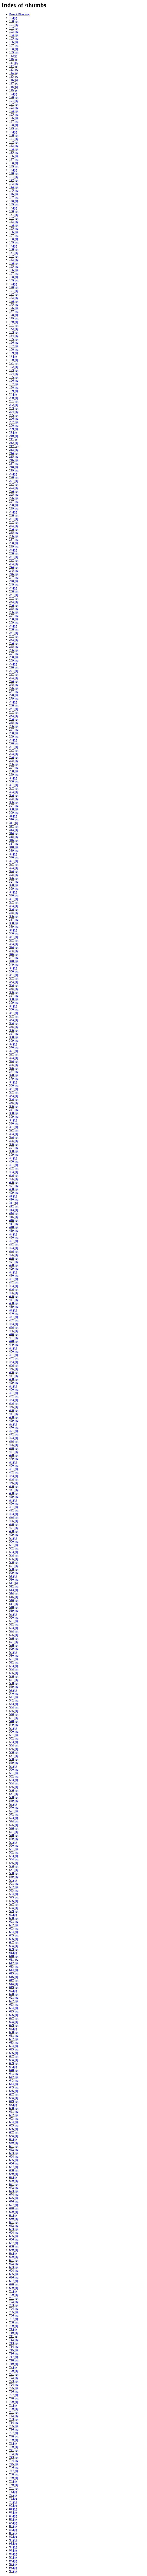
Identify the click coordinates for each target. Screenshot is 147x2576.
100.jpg (13, 21)
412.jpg (13, 1206)
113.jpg (13, 69)
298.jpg (13, 771)
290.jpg (13, 743)
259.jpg (13, 622)
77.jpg (13, 2495)
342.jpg (13, 940)
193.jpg (13, 370)
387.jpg (13, 1109)
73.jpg (13, 2405)
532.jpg (13, 1662)
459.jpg (13, 1382)
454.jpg (13, 1365)
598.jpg (13, 1907)
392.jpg (13, 1130)
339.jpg (13, 926)
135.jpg (13, 152)
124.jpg (13, 111)
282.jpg (13, 712)
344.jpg (13, 947)
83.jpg (13, 2515)
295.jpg (13, 760)
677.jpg (13, 2204)
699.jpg (13, 2287)
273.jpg (13, 677)
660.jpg (13, 2142)
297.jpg (13, 767)
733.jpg (13, 2419)
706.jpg (13, 2315)
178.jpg (13, 315)
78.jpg (13, 2498)
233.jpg (13, 525)
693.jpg (13, 2267)
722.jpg (13, 2377)
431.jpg (13, 1279)
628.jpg (13, 2021)
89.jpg (13, 2536)
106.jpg (13, 42)
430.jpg (13, 1275)
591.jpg (13, 1883)
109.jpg (13, 52)
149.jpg (13, 204)
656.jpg (13, 2128)
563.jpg (13, 1780)
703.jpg (13, 2305)
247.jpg (13, 577)
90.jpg (13, 2540)
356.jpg (13, 992)
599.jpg (13, 1911)
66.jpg (13, 2139)
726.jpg (13, 2391)
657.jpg (13, 2132)
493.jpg (13, 1513)
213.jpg (13, 449)
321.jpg (13, 860)
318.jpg (13, 847)
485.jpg (13, 1482)
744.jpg (13, 2460)
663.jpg (13, 2153)
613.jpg (13, 1966)
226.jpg (13, 498)
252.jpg (13, 598)
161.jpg (13, 252)
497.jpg (13, 1527)
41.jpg (13, 1196)
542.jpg (13, 1700)
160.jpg (13, 249)
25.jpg (13, 587)
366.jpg (13, 1030)
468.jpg (13, 1417)
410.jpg (13, 1199)
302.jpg (13, 788)
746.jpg (13, 2467)
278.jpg (13, 695)
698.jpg (13, 2284)
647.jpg (13, 2094)
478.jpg (13, 1455)
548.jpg (13, 1721)
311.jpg (13, 822)
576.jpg (13, 1828)
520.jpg (13, 1617)
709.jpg (13, 2325)
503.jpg (13, 1551)
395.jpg (13, 1140)
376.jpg (13, 1068)
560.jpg (13, 1769)
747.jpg (13, 2471)
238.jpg (13, 543)
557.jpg (13, 1755)
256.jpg (13, 612)
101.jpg (13, 24)
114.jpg (13, 73)
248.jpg (13, 581)
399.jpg (13, 1154)
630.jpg (13, 2032)
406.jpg (13, 1182)
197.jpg (13, 384)
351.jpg (13, 974)
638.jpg (13, 2059)
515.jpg (13, 1596)
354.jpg (13, 985)
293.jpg (13, 753)
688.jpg (13, 2246)
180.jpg (13, 321)
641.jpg (13, 2073)
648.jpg (13, 2097)
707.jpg (13, 2319)
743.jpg (13, 2457)
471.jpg (13, 1431)
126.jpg (13, 118)
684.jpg (13, 2232)
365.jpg (13, 1026)
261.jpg (13, 632)
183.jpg (13, 332)
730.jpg (13, 2408)
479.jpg (13, 1458)
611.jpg (13, 1959)
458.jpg (13, 1379)
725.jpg (13, 2388)
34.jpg (13, 930)
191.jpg (13, 363)
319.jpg (13, 850)
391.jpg (13, 1126)
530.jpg (13, 1655)
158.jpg (13, 239)
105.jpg (13, 38)
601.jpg (13, 1921)
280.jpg (13, 705)
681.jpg (13, 2222)
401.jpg (13, 1164)
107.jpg (13, 45)
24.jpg (13, 549)
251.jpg (13, 594)
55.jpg (13, 1728)
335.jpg (13, 912)
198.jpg (13, 387)
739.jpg (13, 2439)
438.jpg (13, 1303)
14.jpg (13, 169)
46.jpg (13, 1386)
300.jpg (13, 781)
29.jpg (13, 740)
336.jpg (13, 916)
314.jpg (13, 833)
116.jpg (13, 80)
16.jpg (13, 245)
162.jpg (13, 256)
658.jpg (13, 2135)
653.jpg (13, 2118)
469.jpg (13, 1420)
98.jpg (13, 2567)
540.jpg (13, 1693)
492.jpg (13, 1510)
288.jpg (13, 733)
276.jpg (13, 688)
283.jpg (13, 715)
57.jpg (13, 1804)
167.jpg (13, 273)
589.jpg (13, 1876)
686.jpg (13, 2239)
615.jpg (13, 1973)
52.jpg (13, 1614)
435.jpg (13, 1292)
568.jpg (13, 1797)
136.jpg (13, 156)
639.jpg (13, 2063)
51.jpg (13, 1576)
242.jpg (13, 560)
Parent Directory (19, 14)
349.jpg (13, 964)
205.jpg (13, 415)
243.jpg (13, 563)
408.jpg (13, 1189)
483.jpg (13, 1475)
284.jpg (13, 719)
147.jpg (13, 197)
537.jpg (13, 1679)
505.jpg (13, 1558)
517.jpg (13, 1603)
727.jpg (13, 2395)
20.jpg (13, 394)
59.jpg (13, 1880)
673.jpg (13, 2191)
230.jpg (13, 515)
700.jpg (13, 2294)
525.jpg (13, 1634)
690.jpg (13, 2256)
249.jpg (13, 584)
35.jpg (13, 968)
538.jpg (13, 1683)
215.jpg (13, 456)
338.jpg (13, 923)
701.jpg (13, 2298)
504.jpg (13, 1555)
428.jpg (13, 1265)
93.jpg (13, 2550)
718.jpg (13, 2360)
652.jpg (13, 2115)
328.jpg (13, 885)
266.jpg (13, 650)
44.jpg (13, 1310)
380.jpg (13, 1085)
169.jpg (13, 280)
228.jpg (13, 505)
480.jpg (13, 1465)
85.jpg (13, 2522)
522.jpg (13, 1624)
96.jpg (13, 2560)
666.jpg (13, 2163)
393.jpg (13, 1133)
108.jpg (13, 48)
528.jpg (13, 1645)
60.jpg (13, 1914)
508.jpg (13, 1569)
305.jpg (13, 798)
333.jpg (13, 905)
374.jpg (13, 1061)
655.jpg (13, 2125)
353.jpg (13, 981)
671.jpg (13, 2184)
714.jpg (13, 2346)
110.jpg (13, 59)
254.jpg (13, 605)
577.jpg (13, 1831)
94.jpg (13, 2553)
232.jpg (13, 522)
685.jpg (13, 2236)
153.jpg (13, 221)
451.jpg (13, 1355)
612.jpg (13, 1963)
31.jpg (13, 816)
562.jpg (13, 1776)
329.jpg (13, 888)
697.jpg (13, 2281)
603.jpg (13, 1928)
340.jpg (13, 933)
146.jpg (13, 194)
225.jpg (13, 494)
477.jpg (13, 1451)
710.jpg (13, 2332)
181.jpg (13, 325)
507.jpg (13, 1565)
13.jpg (13, 131)
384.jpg (13, 1099)
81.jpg (13, 2509)
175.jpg (13, 304)
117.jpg (13, 83)
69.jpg (13, 2253)
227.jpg (13, 501)
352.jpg (13, 978)
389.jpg (13, 1116)
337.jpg (13, 919)
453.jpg (13, 1361)
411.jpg (13, 1203)
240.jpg (13, 553)
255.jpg (13, 608)
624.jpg (13, 2008)
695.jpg (13, 2274)
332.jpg (13, 902)
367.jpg (13, 1033)
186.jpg (13, 342)
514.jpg (13, 1593)
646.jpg (13, 2090)
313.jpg (13, 829)
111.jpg (13, 62)
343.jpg (13, 943)
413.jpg (13, 1209)
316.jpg (13, 840)
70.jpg (13, 2291)
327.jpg (13, 881)
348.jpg (13, 961)
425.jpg (13, 1254)
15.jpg (13, 207)
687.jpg (13, 2242)
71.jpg (13, 2329)
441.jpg (13, 1317)
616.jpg (13, 1976)
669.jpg (13, 2173)
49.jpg (13, 1500)
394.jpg (13, 1137)
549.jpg (13, 1724)
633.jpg (13, 2042)
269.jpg (13, 660)
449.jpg (13, 1344)
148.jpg (13, 201)
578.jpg (13, 1835)
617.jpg (13, 1980)
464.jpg (13, 1403)
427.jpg (13, 1261)
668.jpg (13, 2170)
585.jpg (13, 1862)
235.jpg (13, 532)
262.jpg (13, 636)
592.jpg (13, 1887)
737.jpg (13, 2433)
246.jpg (13, 574)
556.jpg (13, 1752)
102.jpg (13, 28)
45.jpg (13, 1348)
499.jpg (13, 1534)
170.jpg (13, 287)
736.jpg (13, 2429)
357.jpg (13, 995)
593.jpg (13, 1890)
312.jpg (13, 826)
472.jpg (13, 1434)
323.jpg (13, 867)
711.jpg (13, 2336)
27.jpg (13, 663)
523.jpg (13, 1627)
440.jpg (13, 1313)
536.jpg (13, 1676)
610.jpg (13, 1956)
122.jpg (13, 104)
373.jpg (13, 1057)
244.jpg (13, 567)
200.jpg (13, 397)
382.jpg (13, 1092)
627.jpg (13, 2018)
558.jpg (13, 1759)
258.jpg (13, 619)
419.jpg (13, 1230)
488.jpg (13, 1493)
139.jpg (13, 166)
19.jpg (13, 356)
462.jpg (13, 1396)
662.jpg (13, 2149)
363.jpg (13, 1019)
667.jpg (13, 2166)
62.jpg (13, 1990)
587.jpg (13, 1869)
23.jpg (13, 511)
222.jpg (13, 484)
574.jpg (13, 1821)
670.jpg (13, 2180)
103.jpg (13, 31)
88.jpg (13, 2533)
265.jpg (13, 646)
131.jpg (13, 138)
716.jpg (13, 2353)
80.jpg (13, 2505)
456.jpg (13, 1372)
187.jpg (13, 346)
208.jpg (13, 425)
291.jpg (13, 746)
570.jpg (13, 1807)
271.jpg (13, 670)
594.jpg (13, 1894)
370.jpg (13, 1047)
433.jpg (13, 1285)
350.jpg (13, 971)
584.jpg (13, 1859)
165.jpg (13, 266)
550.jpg (13, 1731)
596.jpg (13, 1900)
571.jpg (13, 1811)
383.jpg (13, 1095)
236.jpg (13, 536)
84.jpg (13, 2519)
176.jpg (13, 308)
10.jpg (13, 17)
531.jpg (13, 1659)
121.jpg (13, 100)
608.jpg (13, 1945)
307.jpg (13, 805)
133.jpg (13, 145)
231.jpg (13, 518)
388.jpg (13, 1113)
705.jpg (13, 2312)
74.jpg (13, 2443)
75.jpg (13, 2481)
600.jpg (13, 1918)
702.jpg (13, 2301)
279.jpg (13, 698)
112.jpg (13, 66)
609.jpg (13, 1949)
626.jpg (13, 2014)
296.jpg (13, 764)
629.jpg (13, 2025)
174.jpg (13, 301)
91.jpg (13, 2543)
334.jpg (13, 909)
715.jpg (13, 2350)
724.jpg (13, 2384)
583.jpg (13, 1856)
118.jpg (13, 86)
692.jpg (13, 2263)
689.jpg (13, 2249)
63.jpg (13, 2028)
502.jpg (13, 1548)
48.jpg (13, 1462)
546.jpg (13, 1714)
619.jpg (13, 1987)
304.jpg (13, 795)
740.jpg (13, 2446)
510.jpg (13, 1579)
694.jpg (13, 2270)
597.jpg (13, 1904)
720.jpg (13, 2370)
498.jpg (13, 1531)
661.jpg (13, 2146)
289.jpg (13, 736)
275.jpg (13, 684)
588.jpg (13, 1873)
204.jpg (13, 411)
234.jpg (13, 529)
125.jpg (13, 114)
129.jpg (13, 128)
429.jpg (13, 1268)
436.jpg (13, 1296)
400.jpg (13, 1161)
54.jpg (13, 1690)
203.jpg (13, 408)
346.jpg (13, 954)
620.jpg (13, 1994)
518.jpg (13, 1607)
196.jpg (13, 380)
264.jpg (13, 643)
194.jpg (13, 373)
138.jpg (13, 163)
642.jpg (13, 2077)
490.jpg (13, 1503)
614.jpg (13, 1970)
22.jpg (13, 473)
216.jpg (13, 460)
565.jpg (13, 1786)
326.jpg (13, 878)
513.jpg (13, 1589)
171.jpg (13, 290)
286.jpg (13, 726)
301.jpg (13, 784)
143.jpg (13, 183)
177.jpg (13, 311)
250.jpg (13, 591)
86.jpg (13, 2526)
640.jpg (13, 2070)
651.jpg (13, 2111)
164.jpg (13, 263)
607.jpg (13, 1942)
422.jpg (13, 1244)
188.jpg (13, 349)
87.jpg (13, 2529)
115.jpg (13, 76)
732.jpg (13, 2415)
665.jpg (13, 2160)
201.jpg (13, 401)
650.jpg (13, 2108)
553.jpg (13, 1742)
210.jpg (13, 435)
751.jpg (13, 2488)
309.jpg (13, 812)
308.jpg (13, 809)
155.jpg (13, 228)
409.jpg (13, 1192)
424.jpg (13, 1251)
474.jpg (13, 1441)
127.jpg (13, 121)
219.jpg (13, 470)
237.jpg (13, 539)
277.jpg (13, 691)
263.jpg (13, 639)
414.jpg (13, 1213)
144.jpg (13, 187)
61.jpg (13, 1952)
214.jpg (13, 453)
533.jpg (13, 1665)
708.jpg (13, 2322)
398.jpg (13, 1151)
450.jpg (13, 1351)
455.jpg (13, 1368)
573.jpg (13, 1818)
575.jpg (13, 1824)
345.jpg (13, 950)
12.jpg (13, 93)
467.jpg (13, 1413)
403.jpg (13, 1171)
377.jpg (13, 1071)
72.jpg (13, 2367)
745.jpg (13, 2464)
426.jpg (13, 1258)
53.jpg (13, 1652)
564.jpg (13, 1783)
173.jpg (13, 297)
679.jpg (13, 2211)
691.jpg (13, 2260)
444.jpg (13, 1327)
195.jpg (13, 377)
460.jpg (13, 1389)
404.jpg (13, 1175)
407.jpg (13, 1185)
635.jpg (13, 2049)
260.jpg (13, 629)
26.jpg (13, 625)
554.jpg (13, 1745)
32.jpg (13, 854)
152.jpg (13, 218)
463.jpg (13, 1399)
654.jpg (13, 2122)
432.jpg (13, 1282)
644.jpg (13, 2084)
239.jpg (13, 546)
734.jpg (13, 2422)
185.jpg (13, 339)
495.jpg (13, 1520)
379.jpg (13, 1078)
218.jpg (13, 467)
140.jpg (13, 173)
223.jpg (13, 487)
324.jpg (13, 871)
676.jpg (13, 2201)
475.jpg (13, 1444)
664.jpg (13, 2156)
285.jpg (13, 722)
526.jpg (13, 1638)
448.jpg (13, 1341)
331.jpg (13, 898)
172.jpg (13, 294)
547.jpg (13, 1717)
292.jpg (13, 750)
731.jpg (13, 2412)
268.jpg (13, 657)
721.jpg (13, 2374)
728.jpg (13, 2398)
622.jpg (13, 2001)
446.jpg (13, 1334)
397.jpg (13, 1147)
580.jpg (13, 1845)
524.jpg (13, 1631)
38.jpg (13, 1082)
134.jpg (13, 149)
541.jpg (13, 1697)
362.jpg (13, 1016)
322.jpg (13, 864)
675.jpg (13, 2198)
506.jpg (13, 1562)
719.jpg (13, 2363)
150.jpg (13, 211)
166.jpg (13, 270)
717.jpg (13, 2357)
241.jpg (13, 556)
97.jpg (13, 2564)
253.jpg (13, 601)
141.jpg (13, 176)
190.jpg (13, 359)
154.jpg (13, 225)
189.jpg (13, 353)
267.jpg (13, 653)
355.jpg (13, 988)
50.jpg (13, 1538)
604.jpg (13, 1932)
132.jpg (13, 142)
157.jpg (13, 235)
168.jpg (13, 277)
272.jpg (13, 674)
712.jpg (13, 2339)
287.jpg (13, 729)
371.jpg (13, 1050)
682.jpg (13, 2225)
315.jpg (13, 836)
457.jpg (13, 1375)
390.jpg (13, 1123)
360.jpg (13, 1009)
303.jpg (13, 791)
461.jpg (13, 1393)
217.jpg (13, 463)
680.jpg (13, 2218)
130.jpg (13, 135)
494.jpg (13, 1517)
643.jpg (13, 2080)
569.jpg (13, 1800)
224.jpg (13, 491)
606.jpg (13, 1938)
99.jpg (13, 2571)
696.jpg (13, 2277)
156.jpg (13, 232)
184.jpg (13, 335)
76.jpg (13, 2491)
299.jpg (13, 774)
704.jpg (13, 2308)
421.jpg (13, 1241)
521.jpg (13, 1621)
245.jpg (13, 570)
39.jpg (13, 1120)
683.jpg (13, 2229)
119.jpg (13, 90)
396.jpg (13, 1144)
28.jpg (13, 702)
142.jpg (13, 180)
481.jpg (13, 1469)
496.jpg (13, 1524)
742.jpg (13, 2453)
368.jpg (13, 1037)
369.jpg (13, 1040)
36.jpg (13, 1006)
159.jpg (13, 242)
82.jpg (13, 2512)
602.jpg (13, 1925)
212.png (14, 446)
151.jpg (13, 214)
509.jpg (13, 1572)
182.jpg (13, 328)
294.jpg (13, 757)
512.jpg (13, 1586)
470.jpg (13, 1427)
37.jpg (13, 1044)
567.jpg (13, 1793)
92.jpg (13, 2547)
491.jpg (13, 1507)
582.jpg (13, 1852)
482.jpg (13, 1472)
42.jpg (13, 1234)
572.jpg (13, 1814)
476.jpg (13, 1448)
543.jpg (13, 1703)
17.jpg (13, 283)
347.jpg (13, 957)
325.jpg (13, 874)
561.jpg (13, 1773)
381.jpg (13, 1088)
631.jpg (13, 2035)
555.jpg (13, 1748)
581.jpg (13, 1849)
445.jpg (13, 1330)
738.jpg (13, 2436)
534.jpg (13, 1669)
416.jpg (13, 1220)
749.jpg (13, 2477)
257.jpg (13, 615)
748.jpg (13, 2474)
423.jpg (13, 1247)
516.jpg (13, 1600)
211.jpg (13, 439)
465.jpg (13, 1406)
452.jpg (13, 1358)
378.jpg (13, 1075)
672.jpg (13, 2187)
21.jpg (13, 432)
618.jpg (13, 1983)
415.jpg (13, 1216)
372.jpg (13, 1054)
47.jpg (13, 1424)
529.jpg (13, 1648)
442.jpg (13, 1320)
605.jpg (13, 1935)
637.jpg (13, 2056)
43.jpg (13, 1272)
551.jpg (13, 1735)
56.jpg (13, 1766)
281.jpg (13, 708)
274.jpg (13, 681)
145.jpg (13, 190)
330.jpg (13, 895)
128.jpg (13, 124)
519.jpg (13, 1610)
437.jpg (13, 1299)
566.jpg (13, 1790)
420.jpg (13, 1237)
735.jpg (13, 2426)
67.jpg (13, 2177)
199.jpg (13, 391)
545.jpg (13, 1710)
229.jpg (13, 508)
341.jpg (13, 936)
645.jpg (13, 2087)
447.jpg (13, 1337)
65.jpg (13, 2104)
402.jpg (13, 1168)
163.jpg (13, 259)
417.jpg (13, 1223)
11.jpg (13, 55)
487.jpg (13, 1489)
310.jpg (13, 819)
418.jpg (13, 1227)
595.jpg (13, 1897)
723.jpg (13, 2381)
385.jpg (13, 1102)
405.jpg (13, 1178)
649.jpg (13, 2101)
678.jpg (13, 2208)
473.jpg (13, 1437)
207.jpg (13, 422)
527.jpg (13, 1641)
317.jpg (13, 843)
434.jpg (13, 1289)
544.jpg (13, 1707)
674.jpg (13, 2194)
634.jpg (13, 2046)
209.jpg (13, 429)
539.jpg (13, 1686)
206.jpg (13, 418)
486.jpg (13, 1486)
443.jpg (13, 1323)
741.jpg (13, 2450)
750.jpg (13, 2484)
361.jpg (13, 1012)
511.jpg (13, 1583)
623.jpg (13, 2004)
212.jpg (13, 442)
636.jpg (13, 2052)
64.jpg (13, 2066)
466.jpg (13, 1410)
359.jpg (13, 1002)
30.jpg (13, 778)
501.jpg (13, 1545)
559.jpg (13, 1762)
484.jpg (13, 1479)
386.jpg (13, 1106)
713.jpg (13, 2343)
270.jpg (13, 667)
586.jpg (13, 1866)
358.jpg (13, 999)
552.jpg (13, 1738)
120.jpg (13, 97)
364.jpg (13, 1023)
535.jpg (13, 1672)
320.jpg (13, 857)
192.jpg (13, 366)
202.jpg (13, 404)
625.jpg (13, 2011)
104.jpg (13, 35)
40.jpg (13, 1158)
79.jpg (13, 2502)
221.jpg (13, 480)
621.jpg (13, 1997)
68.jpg (13, 2215)
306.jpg (13, 802)
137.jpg (13, 159)
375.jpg (13, 1064)
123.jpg (13, 107)
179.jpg (13, 318)
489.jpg (13, 1496)
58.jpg (13, 1842)
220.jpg (13, 477)
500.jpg (13, 1541)
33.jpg (13, 892)
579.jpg (13, 1838)
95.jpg (13, 2557)
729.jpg (13, 2401)
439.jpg (13, 1306)
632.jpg (13, 2039)
